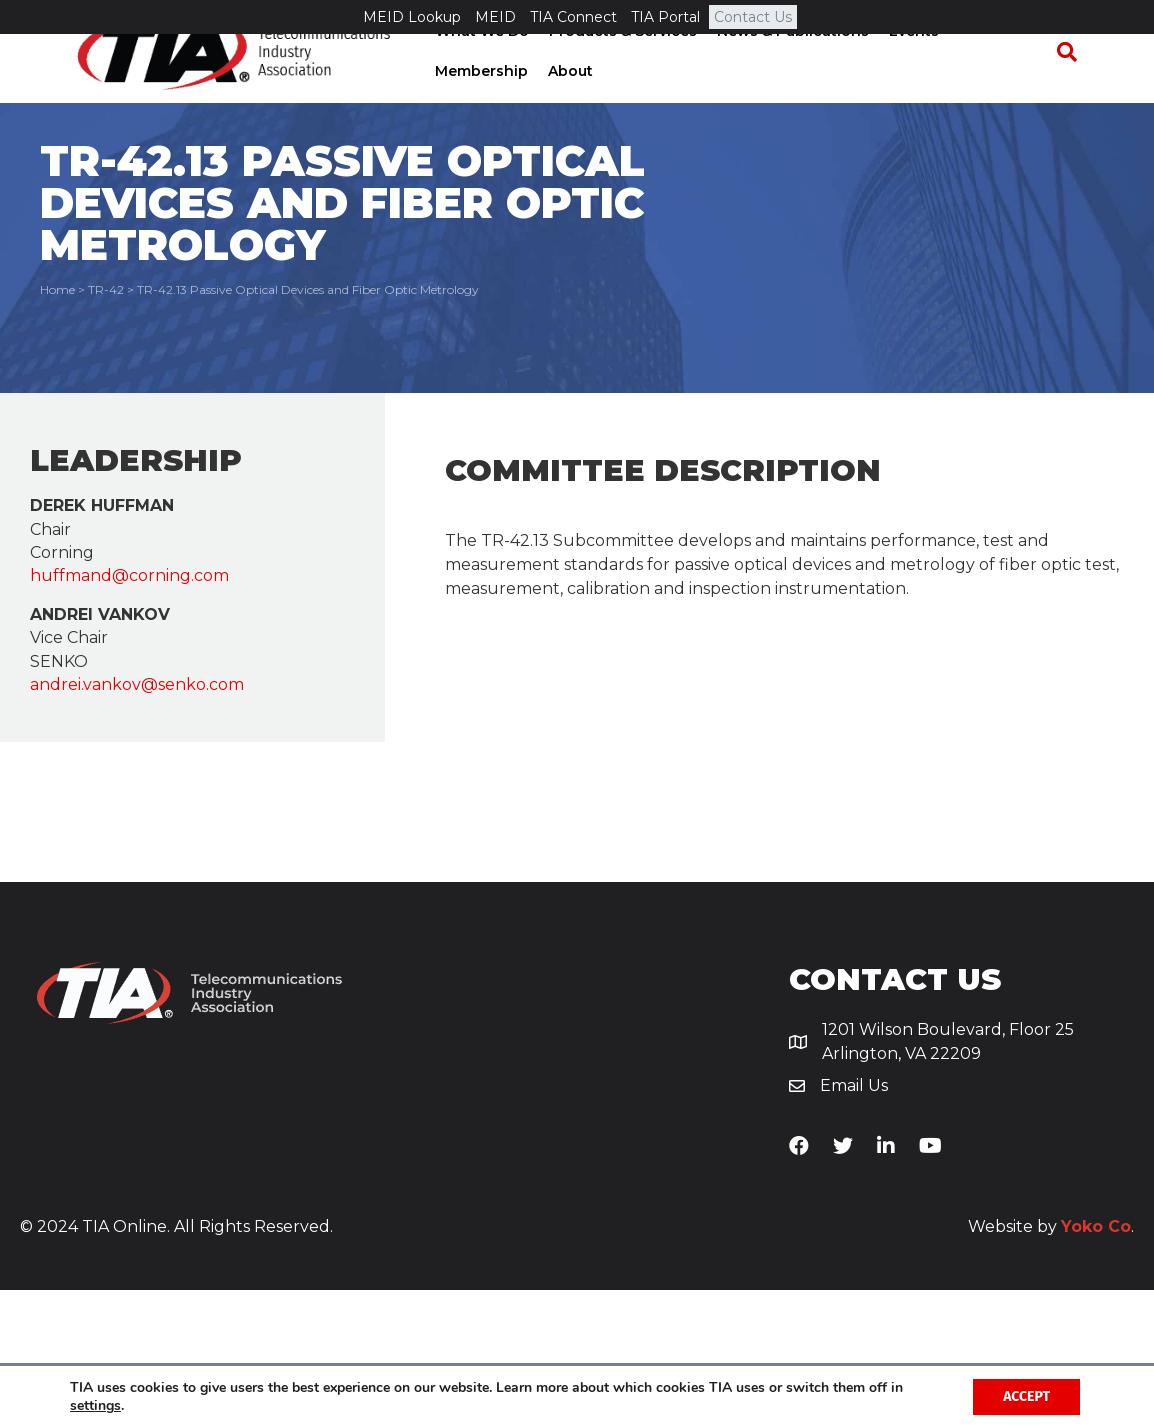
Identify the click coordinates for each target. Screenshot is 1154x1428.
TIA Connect (573, 17)
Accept (1026, 1396)
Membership (999, 65)
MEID (495, 17)
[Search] (1076, 86)
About (451, 105)
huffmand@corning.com (129, 712)
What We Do (476, 65)
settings (95, 1406)
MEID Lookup (412, 17)
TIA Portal (665, 17)
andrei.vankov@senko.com (137, 821)
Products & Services (617, 65)
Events (908, 65)
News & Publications (787, 65)
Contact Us (753, 17)
